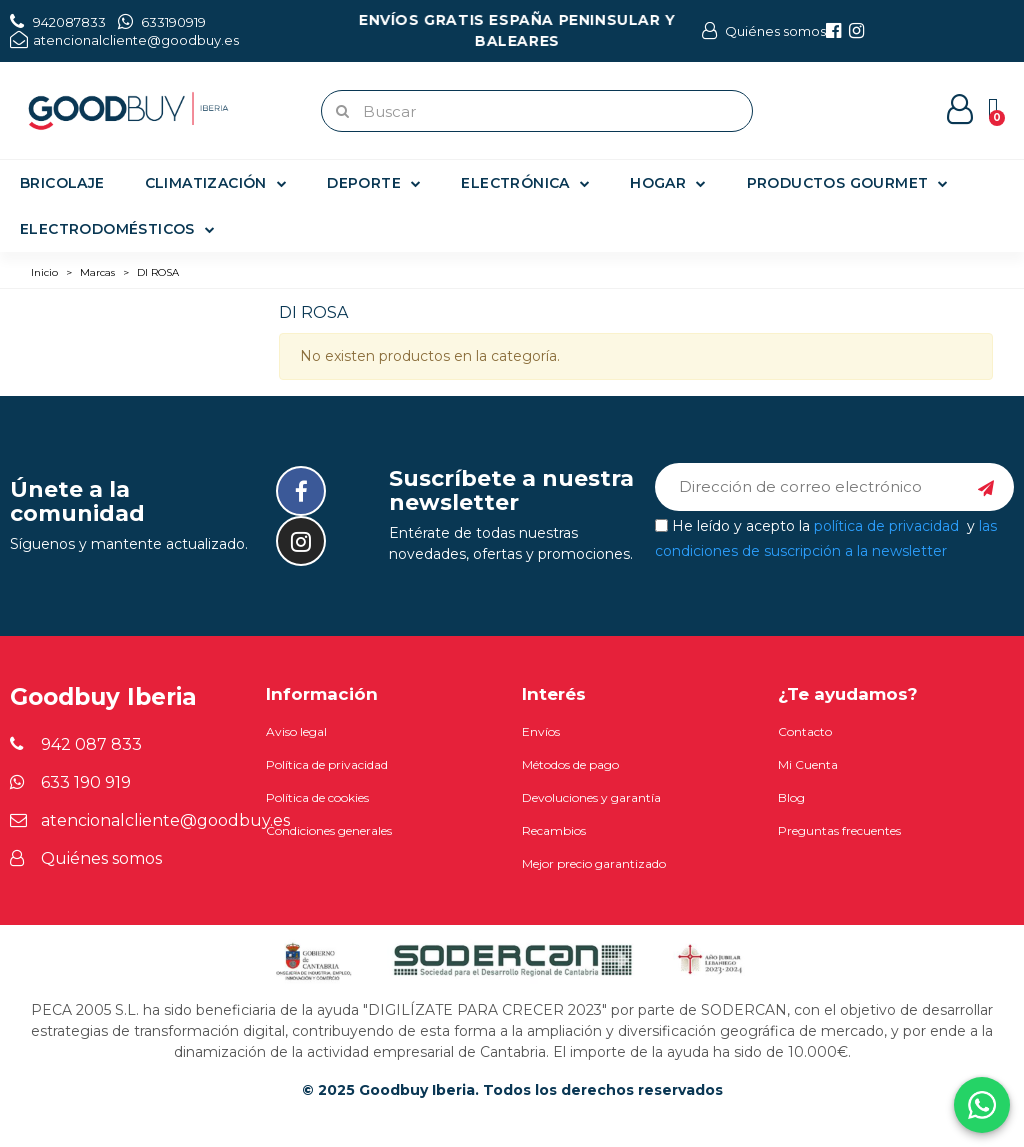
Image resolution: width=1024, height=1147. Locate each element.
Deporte (374, 183)
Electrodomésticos (117, 229)
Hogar (668, 183)
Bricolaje (62, 183)
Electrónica (525, 183)
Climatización (216, 183)
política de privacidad (886, 525)
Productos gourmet (848, 183)
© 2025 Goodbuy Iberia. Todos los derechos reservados (512, 1090)
